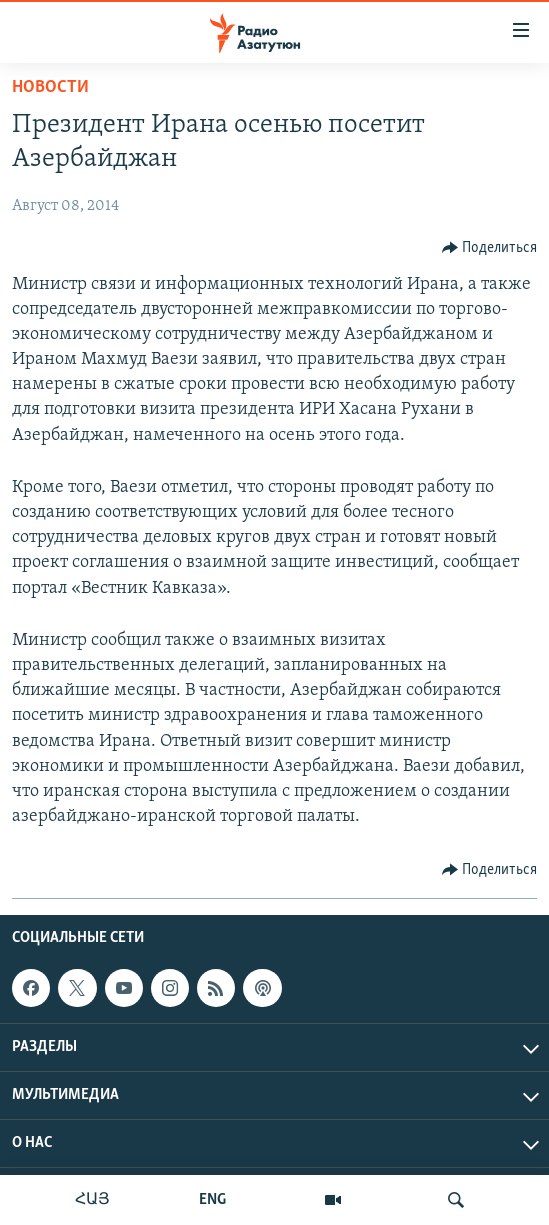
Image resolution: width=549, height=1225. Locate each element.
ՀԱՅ (92, 1200)
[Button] (490, 248)
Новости (50, 87)
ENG (212, 1200)
